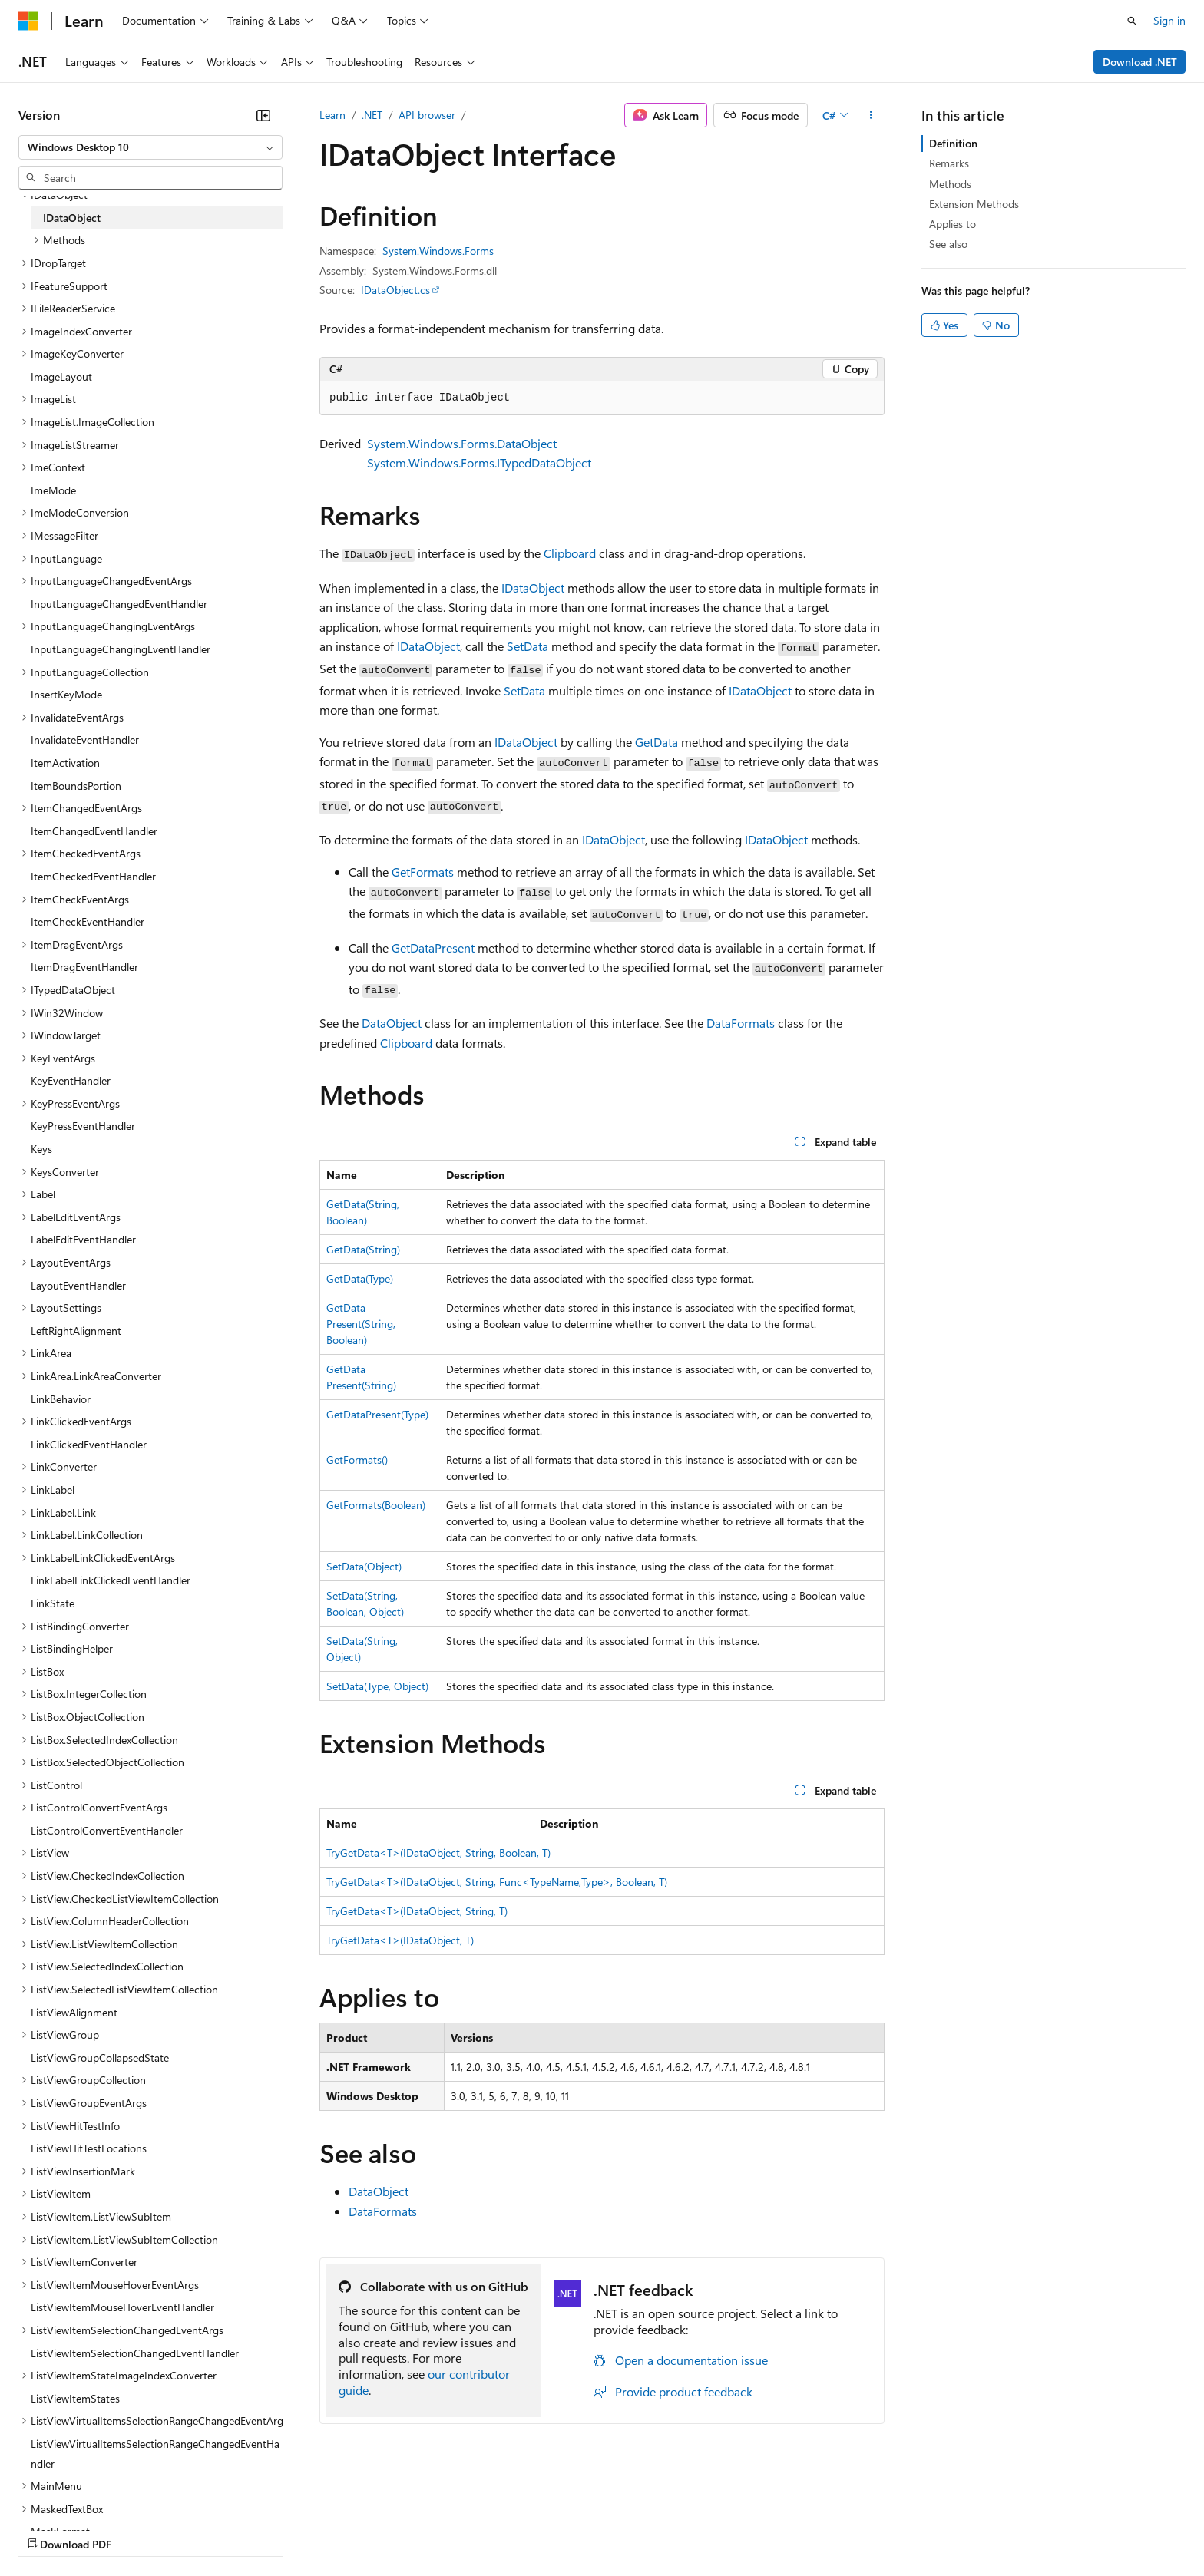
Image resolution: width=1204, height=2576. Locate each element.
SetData (527, 646)
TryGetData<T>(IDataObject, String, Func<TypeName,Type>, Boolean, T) (496, 1881)
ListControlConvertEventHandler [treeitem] (107, 1830)
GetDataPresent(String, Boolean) (360, 1323)
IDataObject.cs (395, 289)
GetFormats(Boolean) (375, 1505)
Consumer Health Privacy (441, 2529)
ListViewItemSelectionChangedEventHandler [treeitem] (135, 2353)
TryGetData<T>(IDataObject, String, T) (417, 1911)
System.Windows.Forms (438, 250)
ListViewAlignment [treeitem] (74, 2012)
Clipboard (570, 553)
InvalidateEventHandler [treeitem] (85, 739)
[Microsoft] (28, 21)
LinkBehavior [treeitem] (61, 1399)
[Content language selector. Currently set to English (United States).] (88, 2492)
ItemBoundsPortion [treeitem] (76, 785)
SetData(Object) (364, 1566)
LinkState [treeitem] (52, 1603)
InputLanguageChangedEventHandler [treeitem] (119, 603)
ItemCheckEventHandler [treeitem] (87, 921)
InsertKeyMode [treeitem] (66, 694)
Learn (332, 114)
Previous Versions (139, 2529)
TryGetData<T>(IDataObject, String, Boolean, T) (438, 1852)
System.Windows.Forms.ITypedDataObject (479, 462)
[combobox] (150, 147)
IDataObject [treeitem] (72, 217)
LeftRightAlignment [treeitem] (76, 1330)
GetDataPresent (433, 948)
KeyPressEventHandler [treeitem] (83, 1125)
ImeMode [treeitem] (53, 490)
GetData (656, 742)
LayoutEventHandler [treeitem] (78, 1285)
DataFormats (740, 1023)
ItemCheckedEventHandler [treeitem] (93, 876)
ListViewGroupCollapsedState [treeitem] (100, 2057)
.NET (372, 114)
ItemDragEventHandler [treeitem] (84, 966)
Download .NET (1140, 61)
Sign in (1169, 20)
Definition (953, 143)
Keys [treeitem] (41, 1148)
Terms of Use (561, 2529)
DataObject (392, 1023)
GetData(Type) (359, 1278)
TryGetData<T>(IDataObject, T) (400, 1940)
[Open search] (1131, 21)
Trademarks (636, 2529)
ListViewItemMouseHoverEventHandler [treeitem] (122, 2307)
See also (948, 243)
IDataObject (532, 588)
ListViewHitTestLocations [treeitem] (89, 2148)
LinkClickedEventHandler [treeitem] (89, 1444)
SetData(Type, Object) (377, 1686)
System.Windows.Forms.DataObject (462, 443)
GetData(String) (363, 1249)
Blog (209, 2529)
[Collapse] (263, 115)
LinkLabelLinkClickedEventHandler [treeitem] (110, 1580)
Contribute (275, 2529)
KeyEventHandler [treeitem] (71, 1080)
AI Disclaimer (49, 2529)
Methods (950, 184)
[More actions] (871, 115)
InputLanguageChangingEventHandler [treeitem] (120, 649)
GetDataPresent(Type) (377, 1414)
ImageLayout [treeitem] (61, 376)
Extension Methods (974, 204)
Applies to (952, 223)
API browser (427, 114)
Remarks (949, 163)
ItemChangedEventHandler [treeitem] (94, 831)
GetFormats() (357, 1459)
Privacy (335, 2529)
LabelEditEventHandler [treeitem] (83, 1239)
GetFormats (423, 872)
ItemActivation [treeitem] (65, 762)
